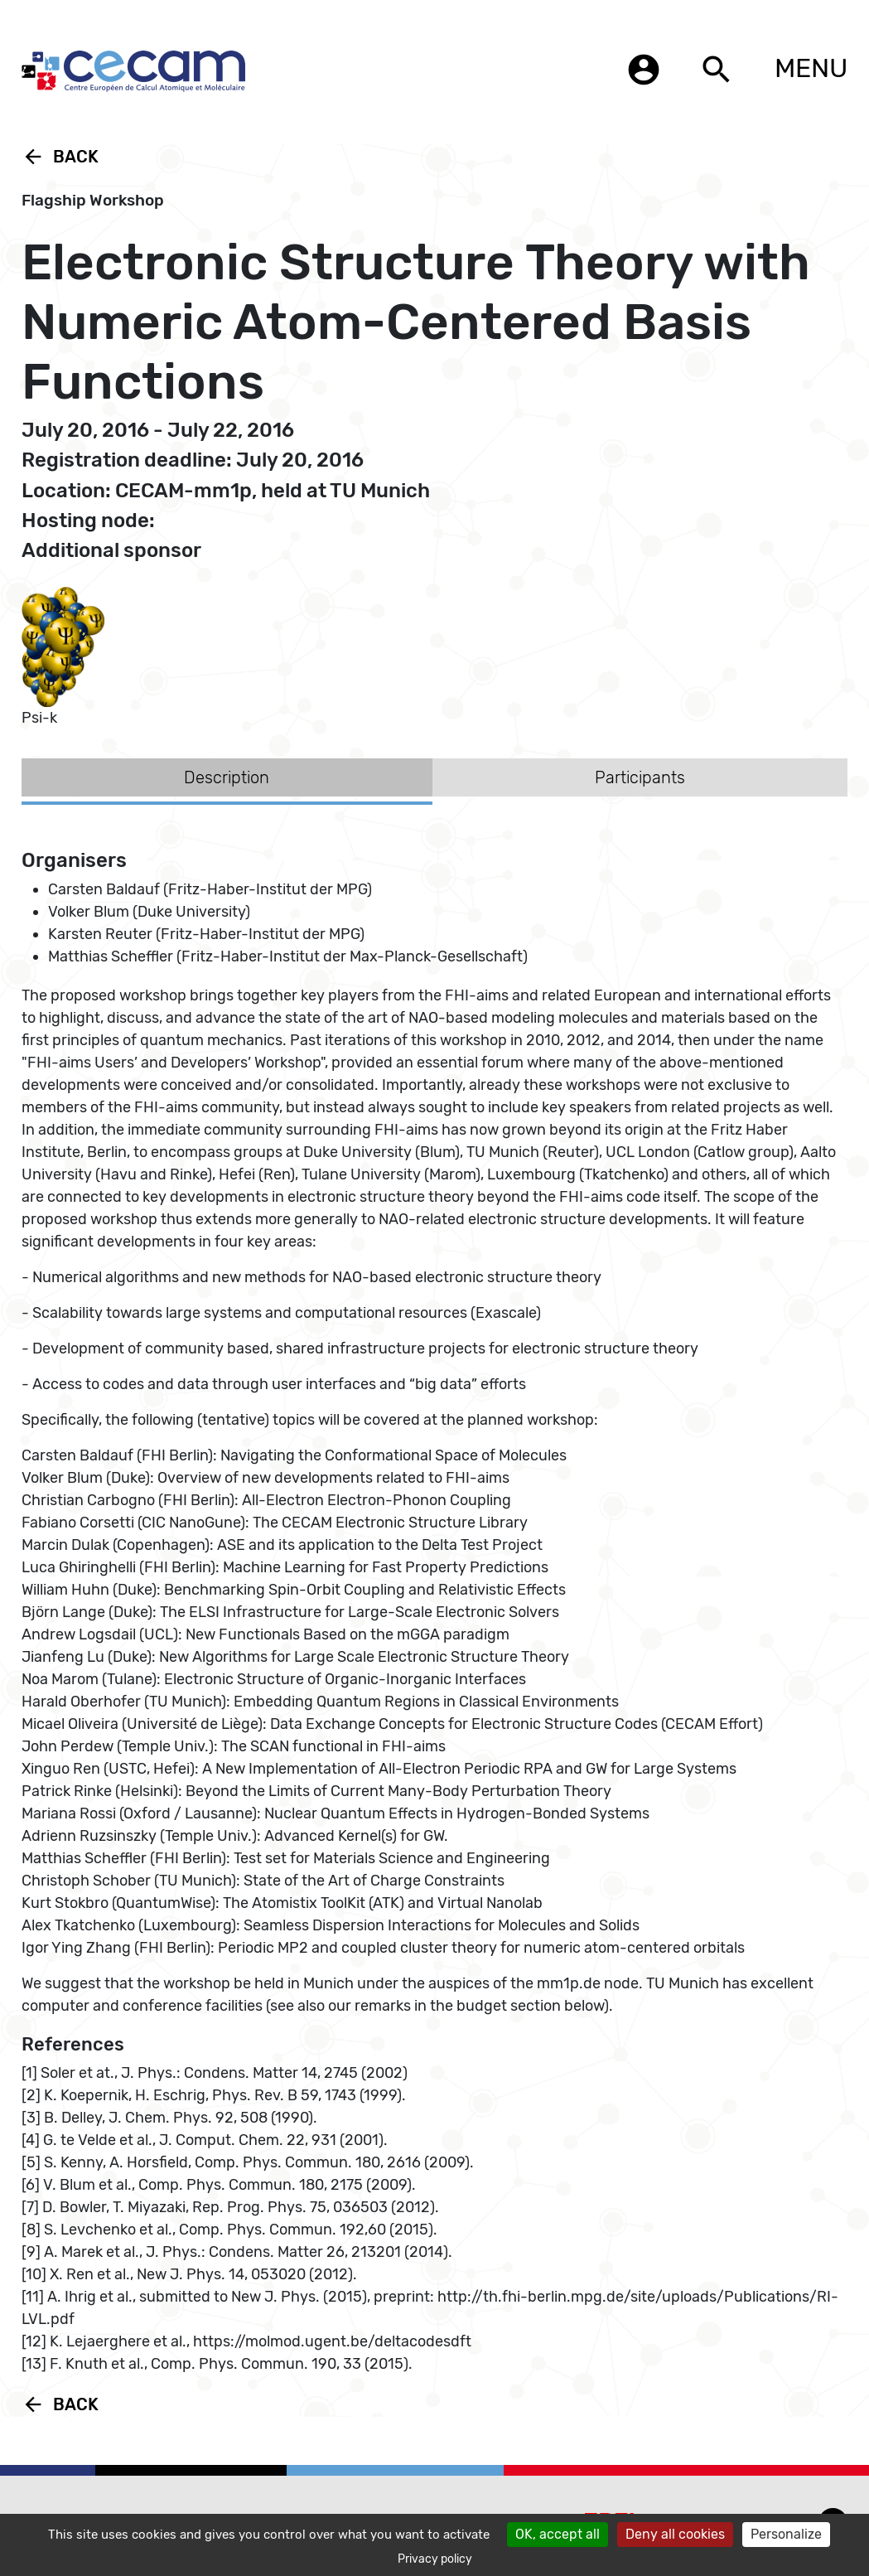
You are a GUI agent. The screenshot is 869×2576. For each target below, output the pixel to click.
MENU (811, 68)
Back (60, 157)
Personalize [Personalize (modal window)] (786, 2534)
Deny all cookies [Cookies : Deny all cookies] (675, 2534)
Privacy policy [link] (435, 2559)
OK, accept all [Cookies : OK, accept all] (557, 2534)
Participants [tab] (640, 777)
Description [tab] (226, 777)
